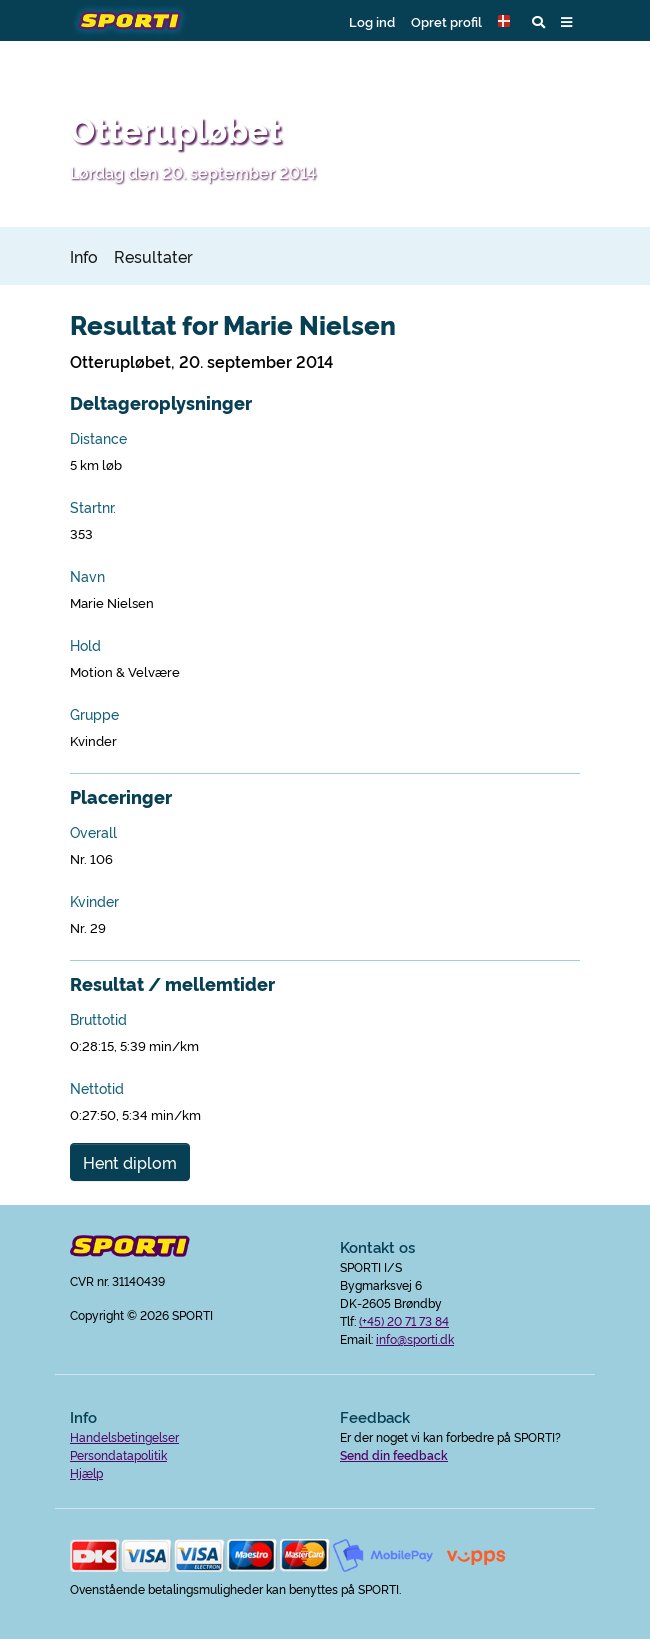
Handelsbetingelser (124, 1436)
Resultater (153, 256)
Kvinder (94, 901)
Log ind (372, 21)
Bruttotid (98, 1019)
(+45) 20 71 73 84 (404, 1320)
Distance (98, 438)
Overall (93, 832)
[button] (507, 21)
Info (84, 256)
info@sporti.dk (415, 1338)
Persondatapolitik (118, 1454)
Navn (87, 576)
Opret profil (446, 21)
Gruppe (94, 714)
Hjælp (86, 1472)
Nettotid (97, 1088)
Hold (85, 645)
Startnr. (93, 507)
